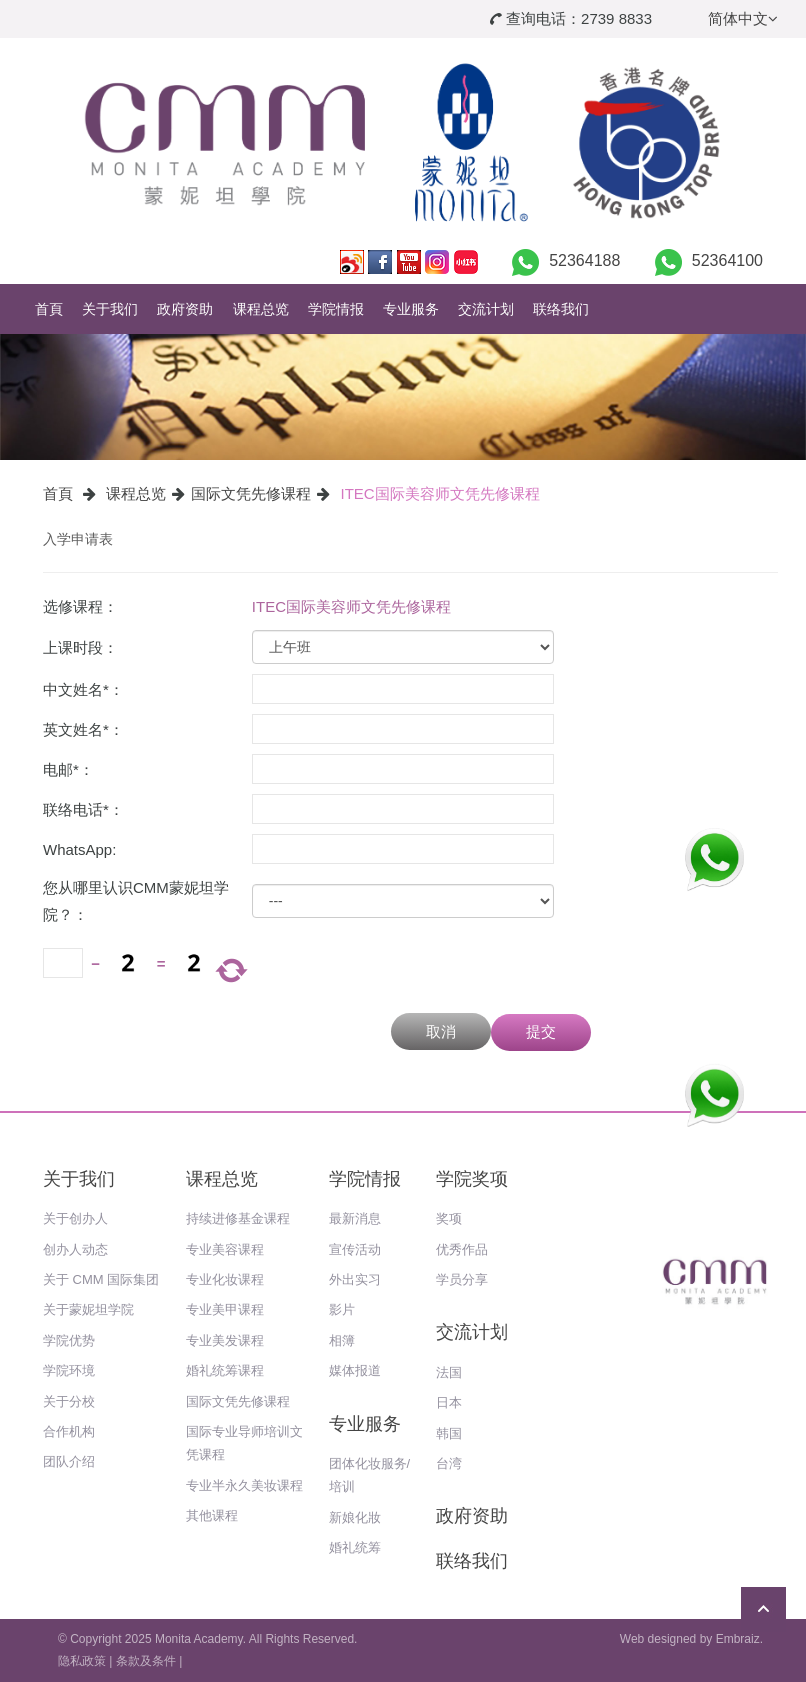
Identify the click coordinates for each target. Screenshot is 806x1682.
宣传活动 (355, 1249)
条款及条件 (146, 1661)
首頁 (49, 309)
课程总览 (261, 309)
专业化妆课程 (225, 1279)
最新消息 (355, 1218)
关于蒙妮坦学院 (88, 1309)
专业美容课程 (225, 1249)
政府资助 (185, 309)
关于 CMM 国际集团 (101, 1279)
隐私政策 (82, 1661)
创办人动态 (75, 1249)
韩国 (449, 1433)
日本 (449, 1402)
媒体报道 (355, 1370)
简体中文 (743, 18)
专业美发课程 (225, 1340)
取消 (441, 1031)
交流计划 (486, 309)
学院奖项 (472, 1179)
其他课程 (212, 1515)
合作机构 (69, 1431)
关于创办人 (75, 1218)
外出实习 (355, 1279)
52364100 (727, 260)
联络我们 (561, 309)
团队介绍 (69, 1461)
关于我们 (110, 309)
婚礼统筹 (355, 1547)
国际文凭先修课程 (251, 493)
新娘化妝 (355, 1517)
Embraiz (738, 1639)
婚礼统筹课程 (225, 1370)
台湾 (449, 1463)
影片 (342, 1309)
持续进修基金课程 (238, 1218)
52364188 (584, 260)
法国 (449, 1372)
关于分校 (69, 1401)
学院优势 (69, 1340)
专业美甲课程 (225, 1309)
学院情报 (336, 309)
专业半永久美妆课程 (244, 1485)
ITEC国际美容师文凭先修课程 (440, 493)
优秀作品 (462, 1249)
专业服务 (411, 309)
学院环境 (69, 1370)
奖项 (449, 1218)
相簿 (342, 1340)
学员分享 (462, 1279)
